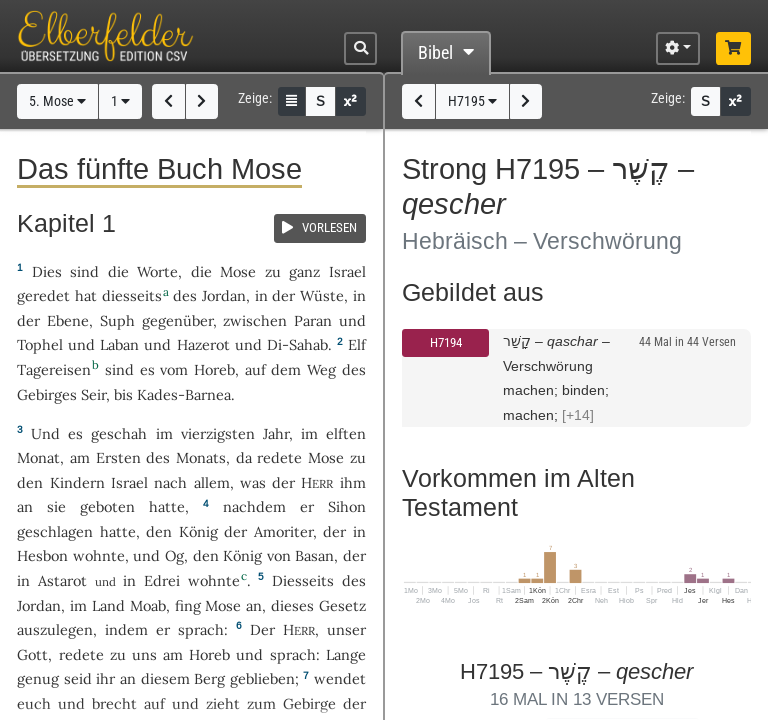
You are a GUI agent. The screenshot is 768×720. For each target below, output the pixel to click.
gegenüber (177, 320)
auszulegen (55, 629)
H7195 (472, 101)
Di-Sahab (297, 344)
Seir (93, 394)
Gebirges (47, 394)
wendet (340, 678)
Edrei (162, 580)
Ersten (118, 457)
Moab (148, 605)
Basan (314, 555)
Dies (47, 271)
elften (346, 433)
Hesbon (42, 555)
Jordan (224, 295)
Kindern (77, 482)
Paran (313, 320)
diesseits (132, 295)
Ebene (68, 320)
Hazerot (203, 344)
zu (273, 271)
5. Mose (57, 101)
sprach (201, 629)
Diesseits (303, 580)
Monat (38, 457)
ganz (304, 271)
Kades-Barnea (184, 394)
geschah (119, 433)
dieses (292, 605)
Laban (119, 344)
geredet (43, 295)
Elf (357, 344)
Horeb (214, 369)
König (198, 531)
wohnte (99, 555)
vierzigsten (218, 433)
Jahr (276, 433)
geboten (107, 506)
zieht (223, 703)
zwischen (255, 320)
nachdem (254, 506)
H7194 (446, 342)
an (25, 506)
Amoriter (283, 531)
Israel (347, 271)
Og (174, 555)
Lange (346, 654)
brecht (114, 703)
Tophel (40, 344)
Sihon (347, 506)
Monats (201, 457)
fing (188, 605)
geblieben (262, 678)
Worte (157, 271)
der (334, 531)
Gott (32, 654)
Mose (238, 271)
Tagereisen (54, 369)
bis (123, 394)
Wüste (322, 295)
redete (279, 457)
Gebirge (309, 703)
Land (108, 605)
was (253, 482)
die (201, 271)
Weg (321, 369)
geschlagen (55, 531)
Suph (117, 320)
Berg (209, 678)
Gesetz (342, 605)
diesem (165, 678)
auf (154, 703)
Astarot (62, 580)
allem (212, 482)
